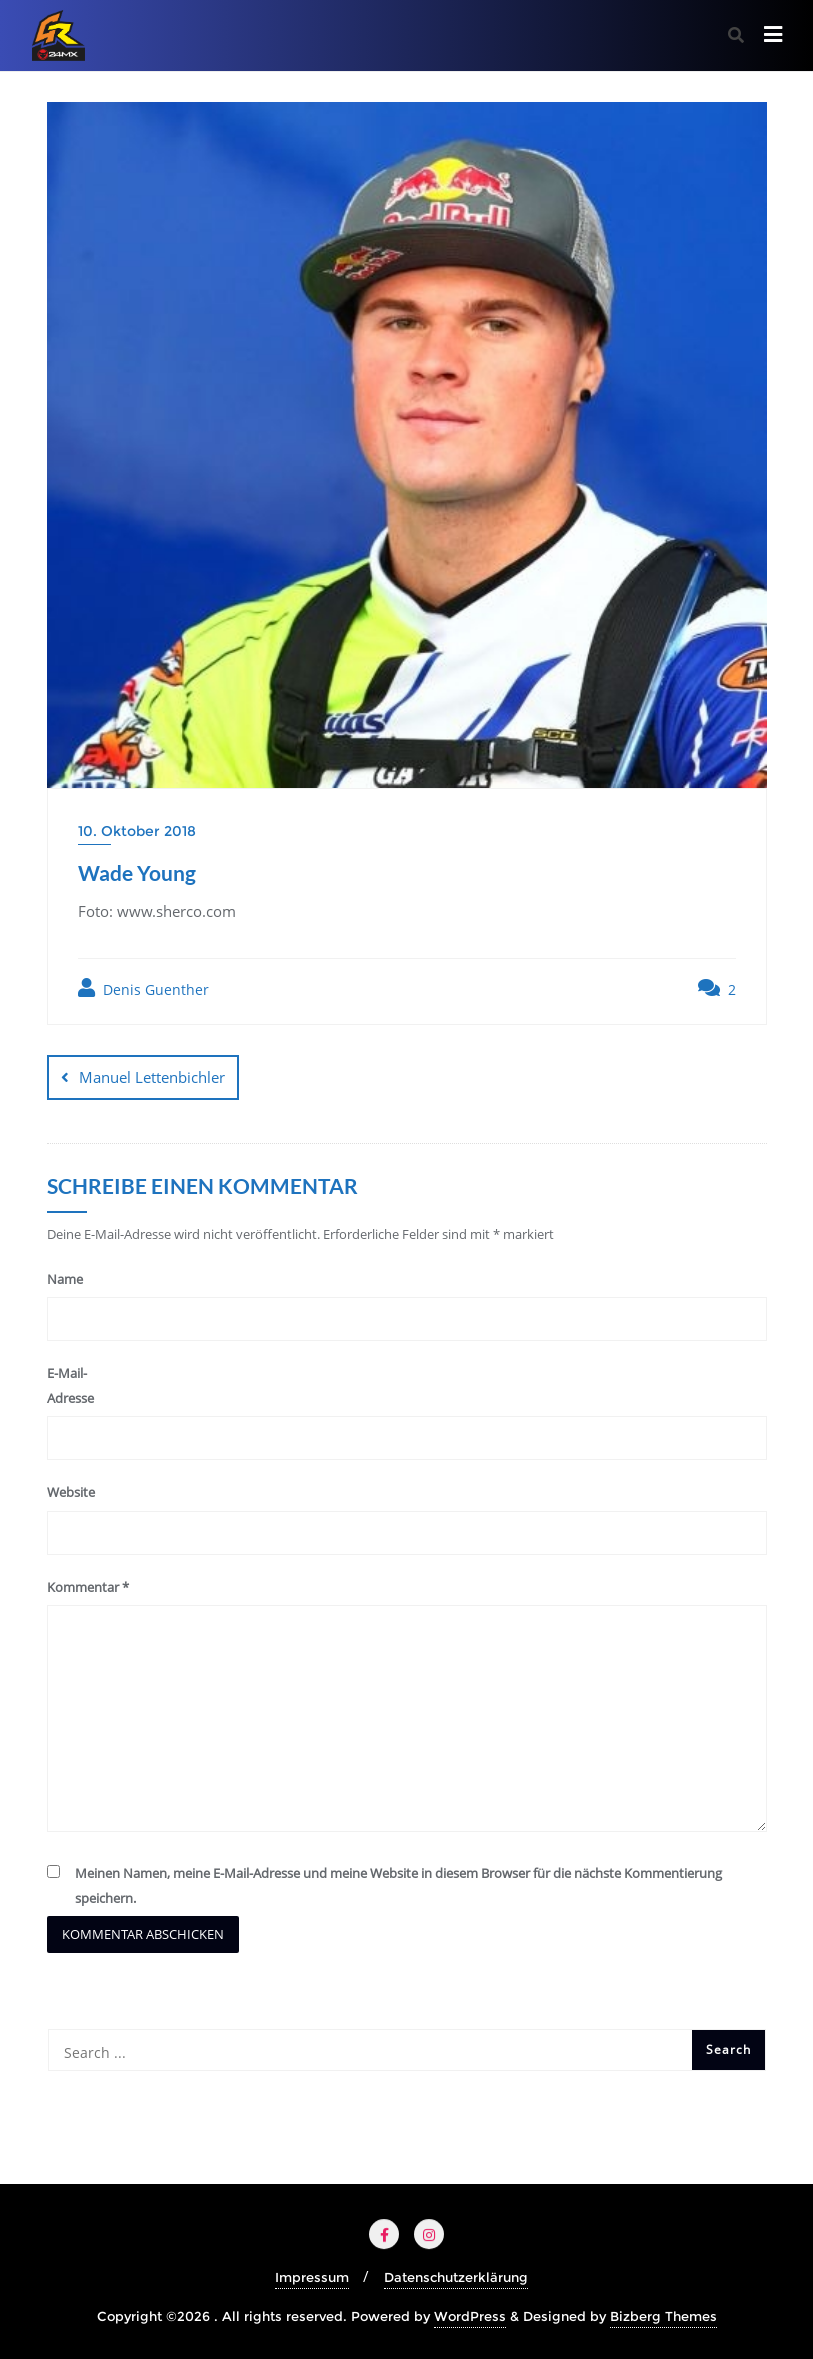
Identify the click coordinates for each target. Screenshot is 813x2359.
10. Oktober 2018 (137, 831)
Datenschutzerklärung (456, 2277)
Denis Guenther (143, 988)
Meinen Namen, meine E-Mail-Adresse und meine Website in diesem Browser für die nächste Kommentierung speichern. (398, 1885)
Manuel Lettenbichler (152, 1077)
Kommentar (88, 1587)
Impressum (312, 2277)
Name (65, 1279)
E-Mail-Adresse (70, 1385)
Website (71, 1492)
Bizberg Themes (663, 2316)
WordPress (470, 2316)
